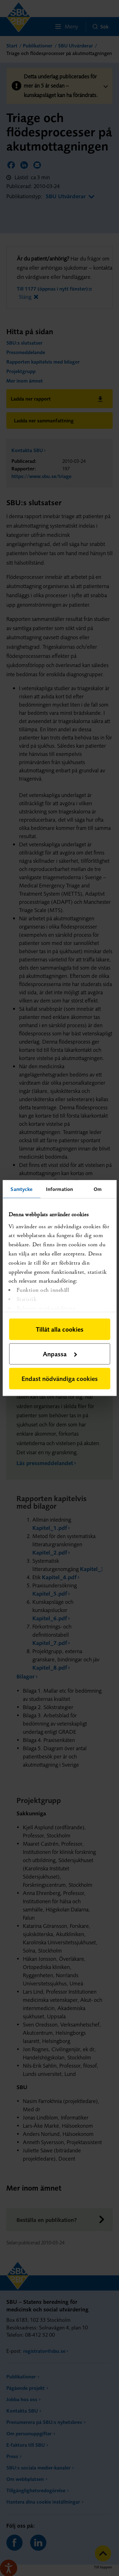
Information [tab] (59, 1189)
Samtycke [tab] (21, 1189)
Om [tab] (98, 1189)
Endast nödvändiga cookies (60, 1378)
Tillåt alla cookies (59, 1329)
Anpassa (60, 1354)
